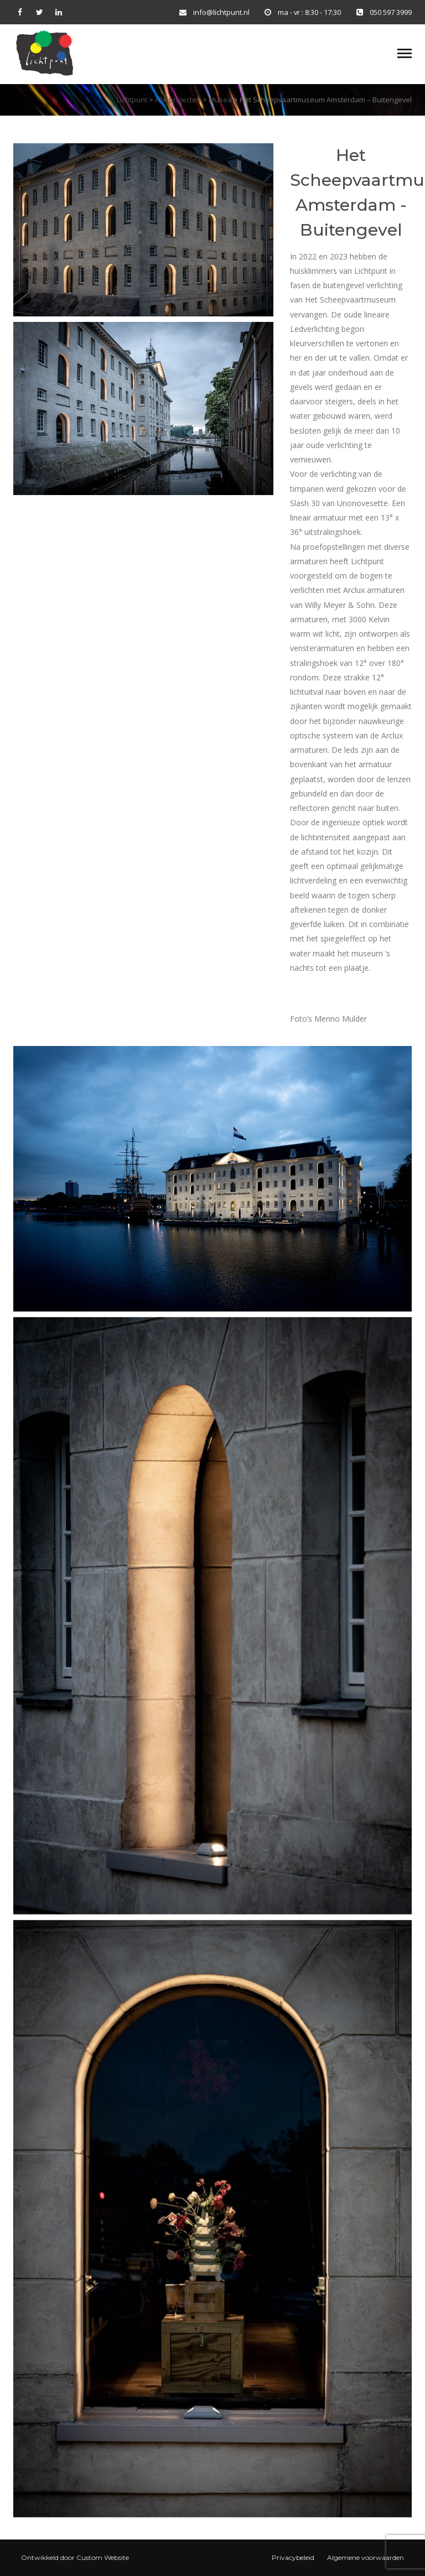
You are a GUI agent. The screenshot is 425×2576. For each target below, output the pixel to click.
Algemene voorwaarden (365, 2557)
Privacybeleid (293, 2557)
